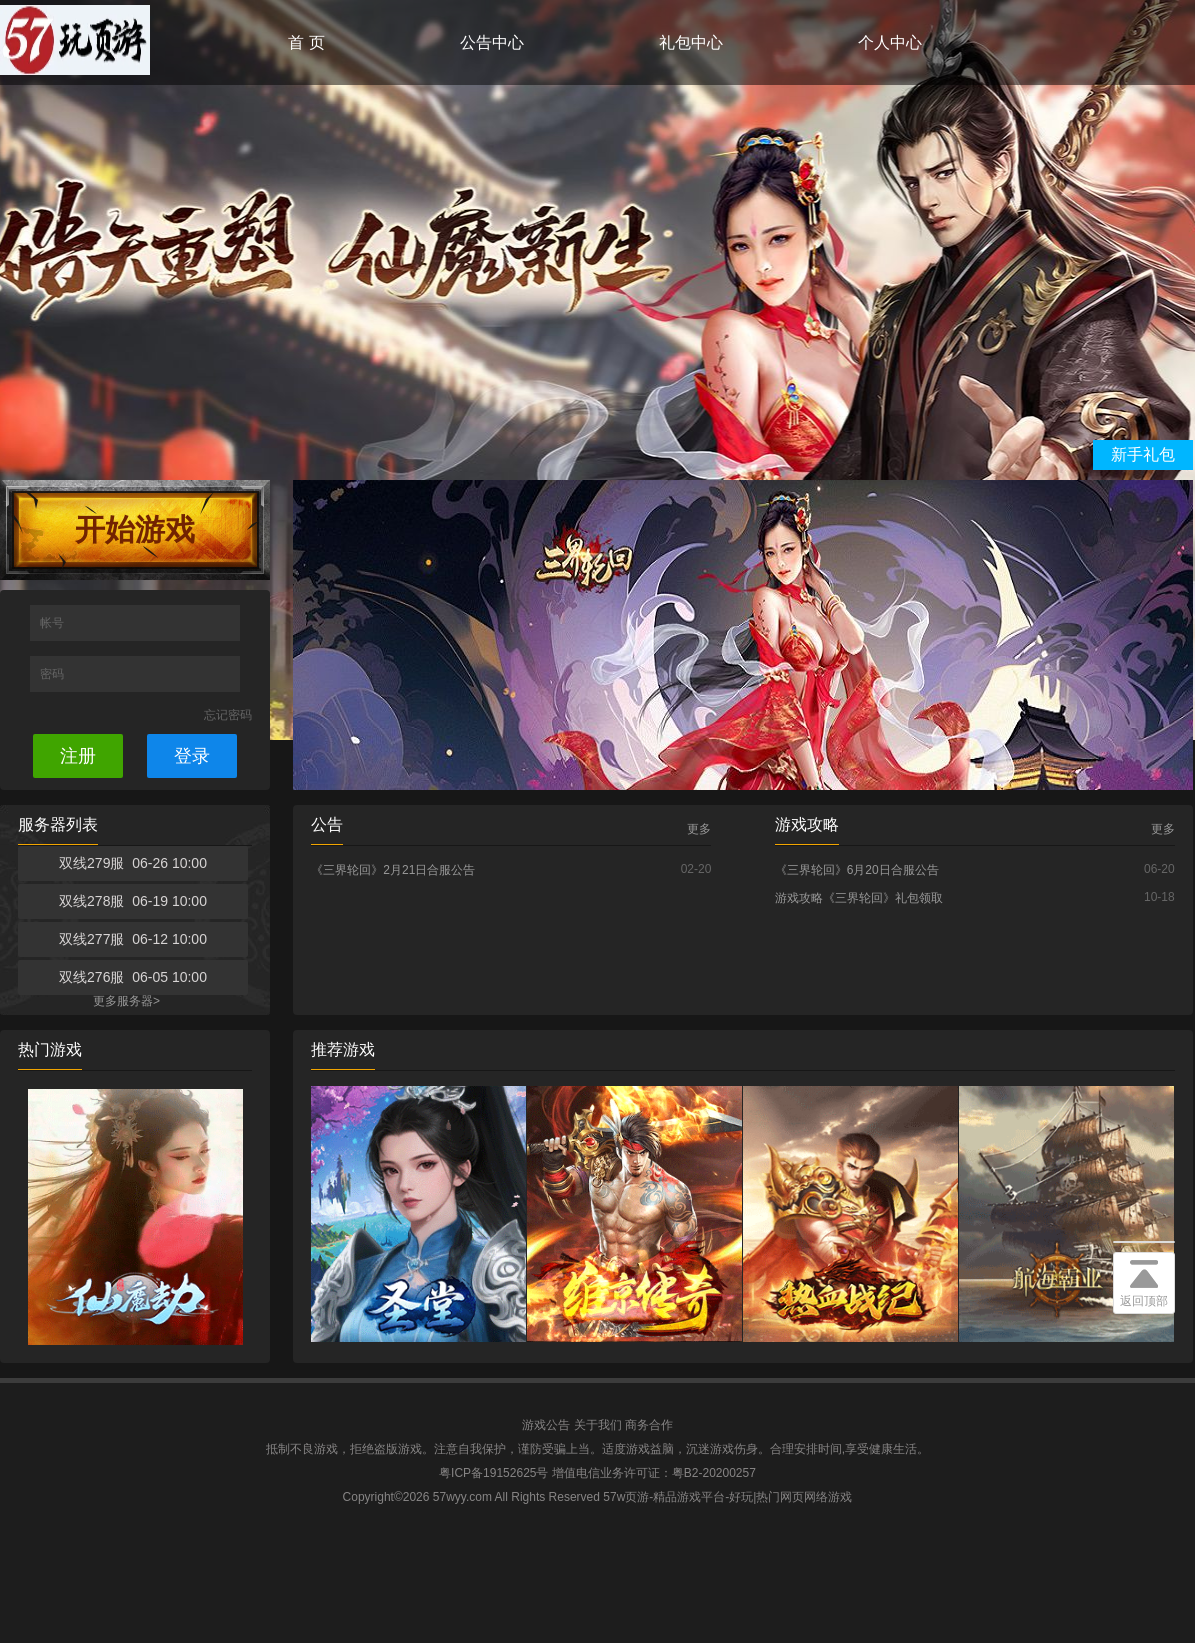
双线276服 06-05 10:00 (133, 977)
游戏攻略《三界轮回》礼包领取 (859, 898)
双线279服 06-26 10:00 (133, 863)
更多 (699, 829)
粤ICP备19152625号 (493, 1473)
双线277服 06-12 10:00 (133, 939)
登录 (192, 756)
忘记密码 (228, 715)
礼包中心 (691, 42)
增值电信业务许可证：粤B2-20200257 (654, 1473)
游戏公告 (546, 1425)
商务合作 (649, 1425)
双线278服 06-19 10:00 (133, 901)
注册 (78, 756)
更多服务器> (126, 1001)
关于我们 (598, 1425)
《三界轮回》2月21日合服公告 (393, 870)
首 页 (306, 42)
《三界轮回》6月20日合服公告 (857, 870)
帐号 (53, 623)
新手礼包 (1143, 454)
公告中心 (492, 42)
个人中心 (890, 42)
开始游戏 (135, 529)
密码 (53, 674)
